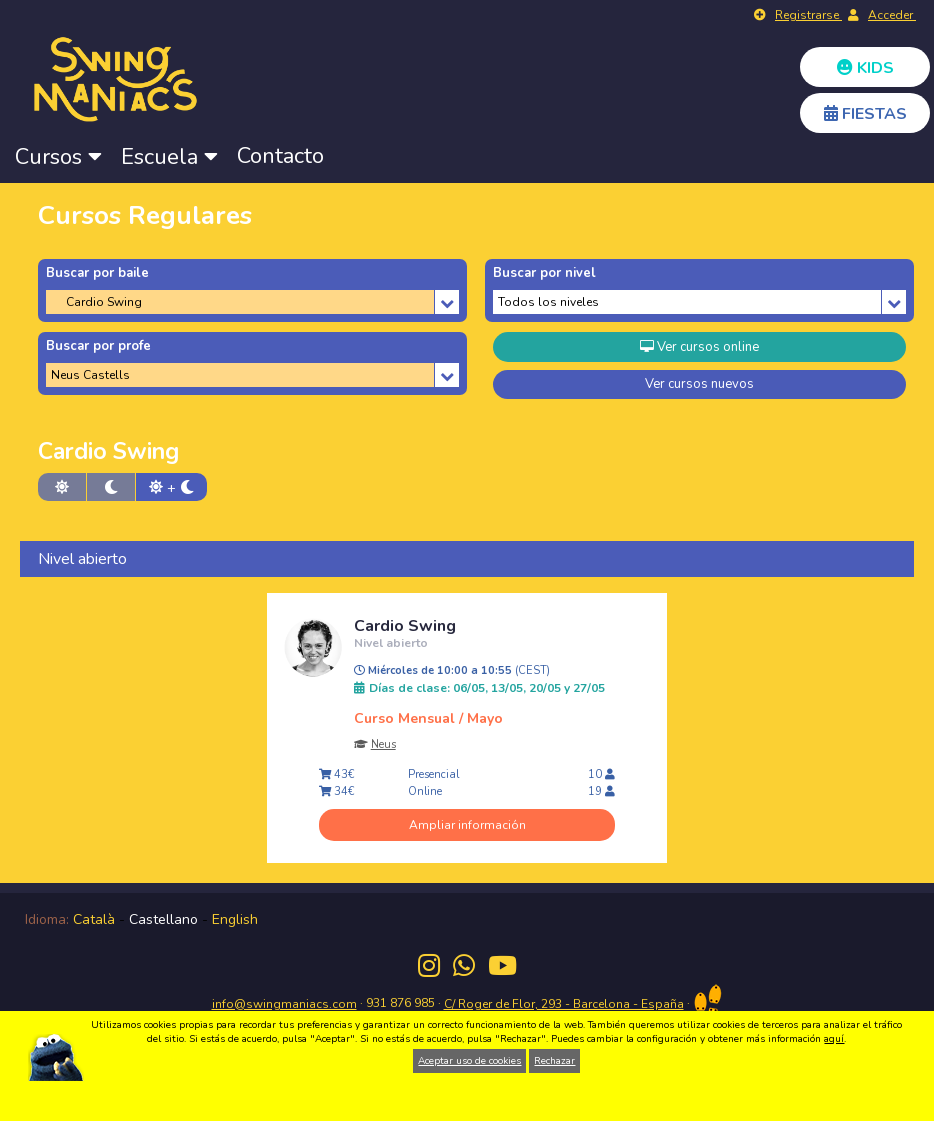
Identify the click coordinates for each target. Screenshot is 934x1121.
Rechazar (554, 1061)
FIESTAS (865, 114)
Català (94, 919)
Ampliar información (467, 825)
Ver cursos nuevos (699, 384)
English (235, 919)
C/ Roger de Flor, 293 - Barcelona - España (564, 1004)
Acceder (892, 15)
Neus (383, 744)
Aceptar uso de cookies (469, 1061)
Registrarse (808, 15)
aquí (834, 1039)
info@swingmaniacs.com (284, 1004)
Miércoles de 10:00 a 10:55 (452, 671)
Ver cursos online (699, 347)
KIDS (865, 68)
